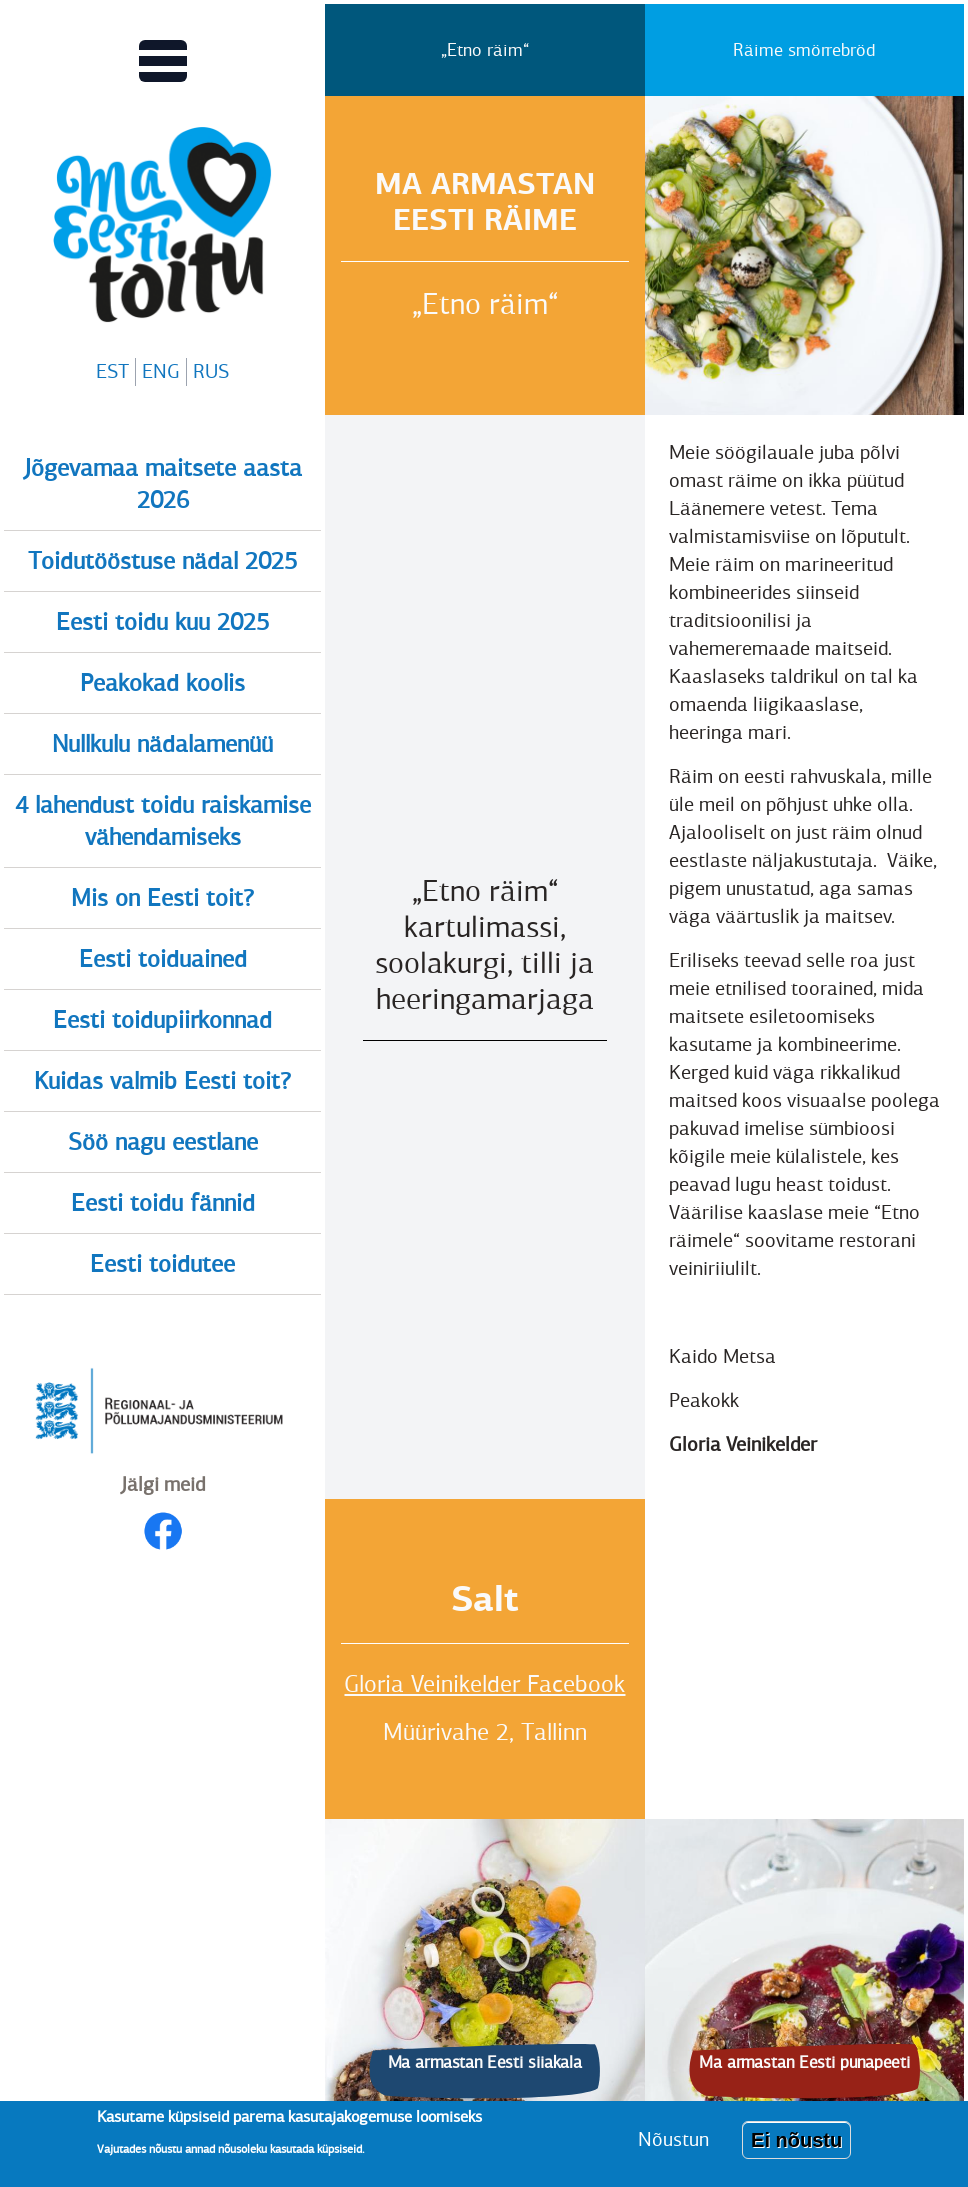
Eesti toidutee (162, 1264)
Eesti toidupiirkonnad (162, 1020)
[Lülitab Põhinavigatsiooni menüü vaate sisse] (163, 61)
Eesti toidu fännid (163, 1203)
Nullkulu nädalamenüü (162, 744)
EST (112, 371)
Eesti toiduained (163, 959)
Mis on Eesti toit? (162, 898)
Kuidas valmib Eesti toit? (162, 1081)
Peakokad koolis (162, 683)
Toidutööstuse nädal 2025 (162, 561)
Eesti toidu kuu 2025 (162, 622)
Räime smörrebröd (804, 50)
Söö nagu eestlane (163, 1142)
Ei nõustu (796, 2140)
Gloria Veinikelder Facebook (484, 1684)
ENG (161, 371)
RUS (211, 371)
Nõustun (673, 2139)
